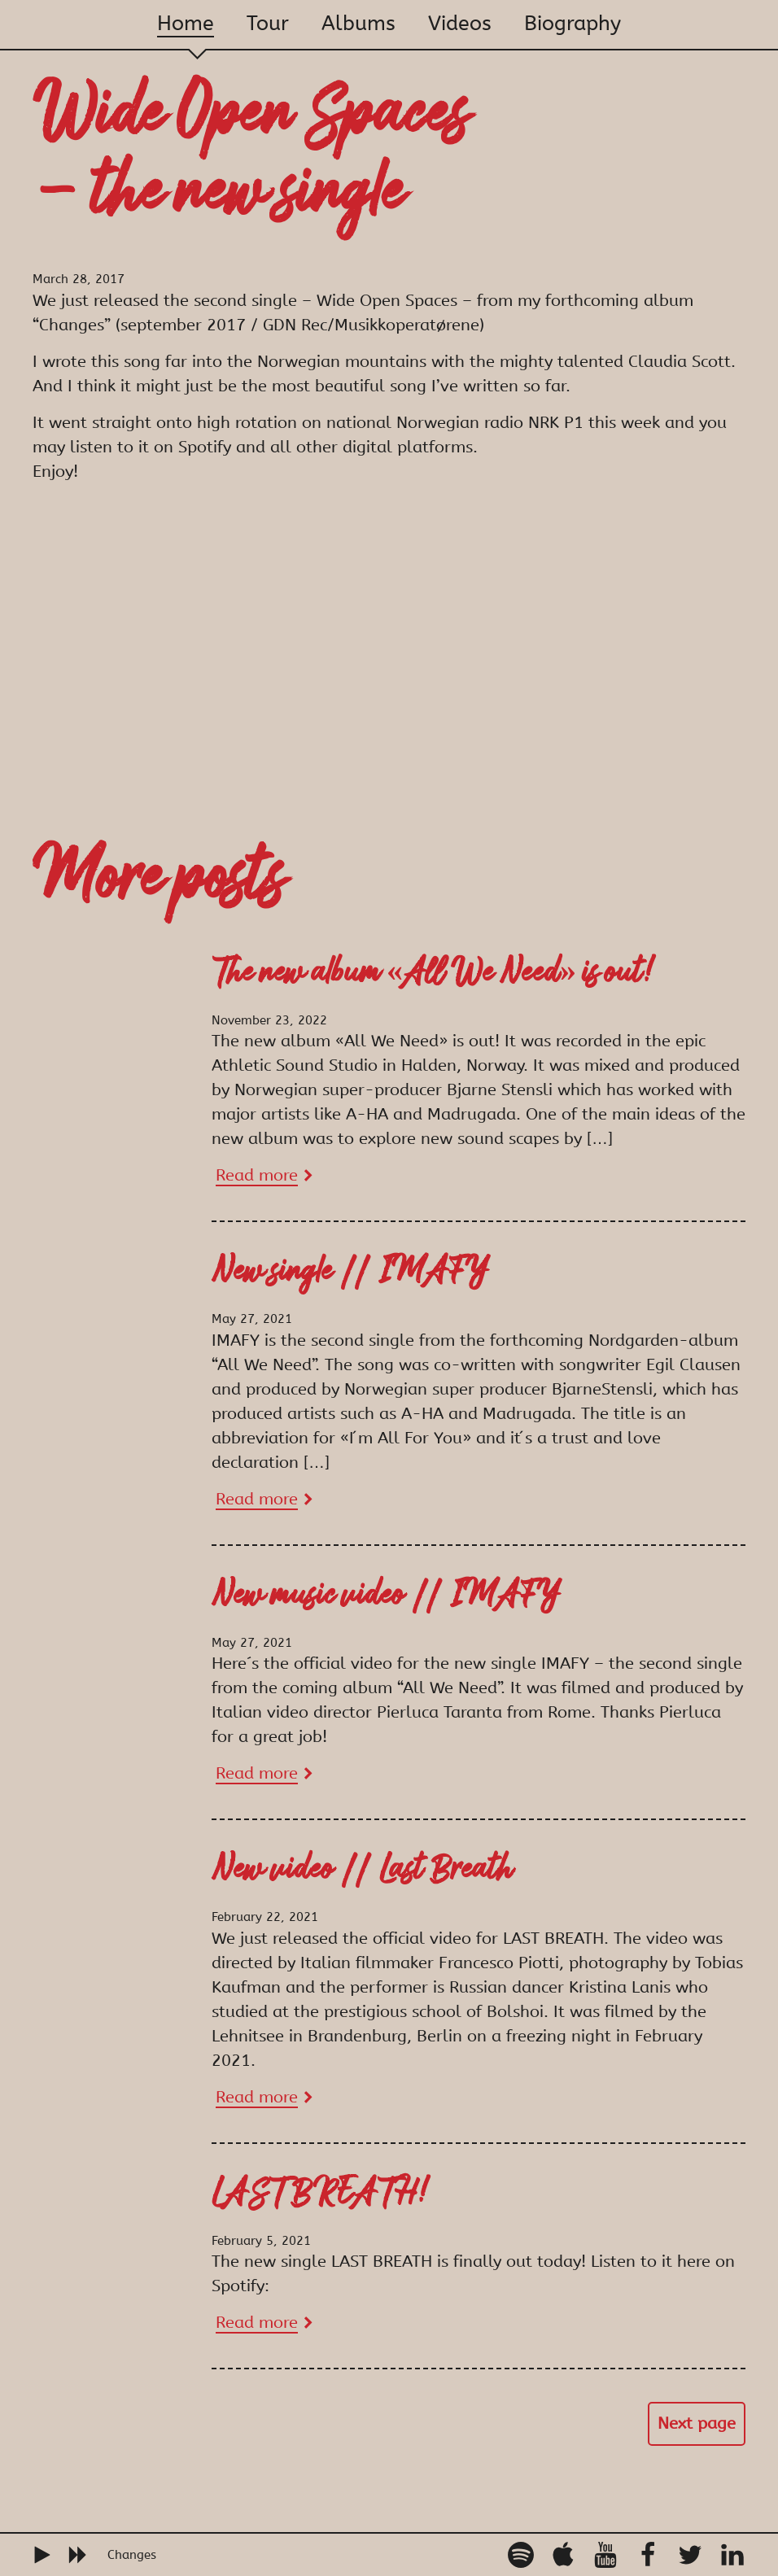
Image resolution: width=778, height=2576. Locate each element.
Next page (697, 2423)
